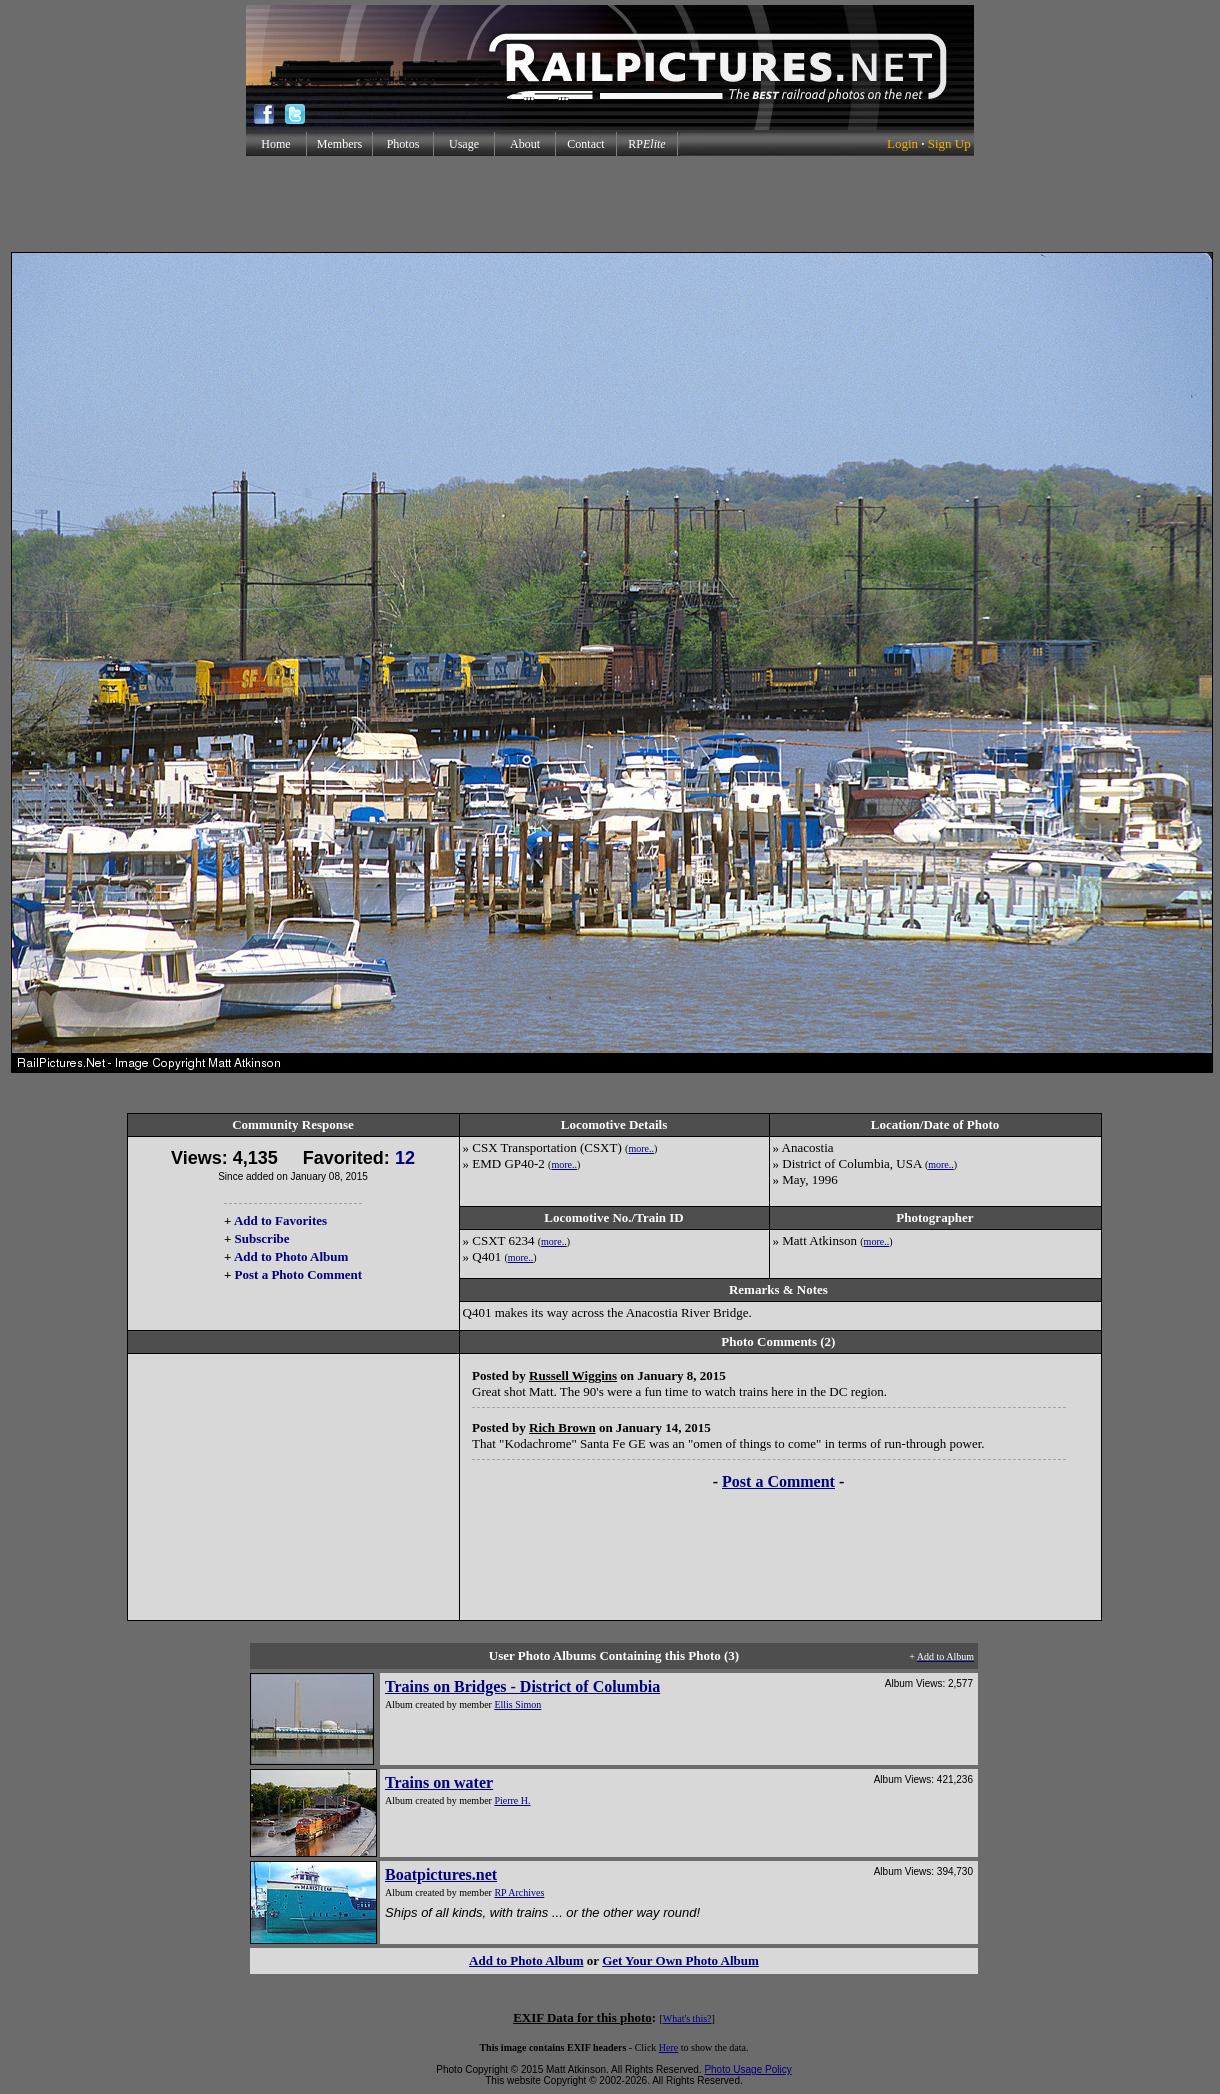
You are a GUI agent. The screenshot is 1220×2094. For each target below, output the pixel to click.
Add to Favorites (280, 1220)
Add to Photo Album (291, 1256)
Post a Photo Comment (298, 1274)
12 (405, 1158)
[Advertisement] (610, 204)
